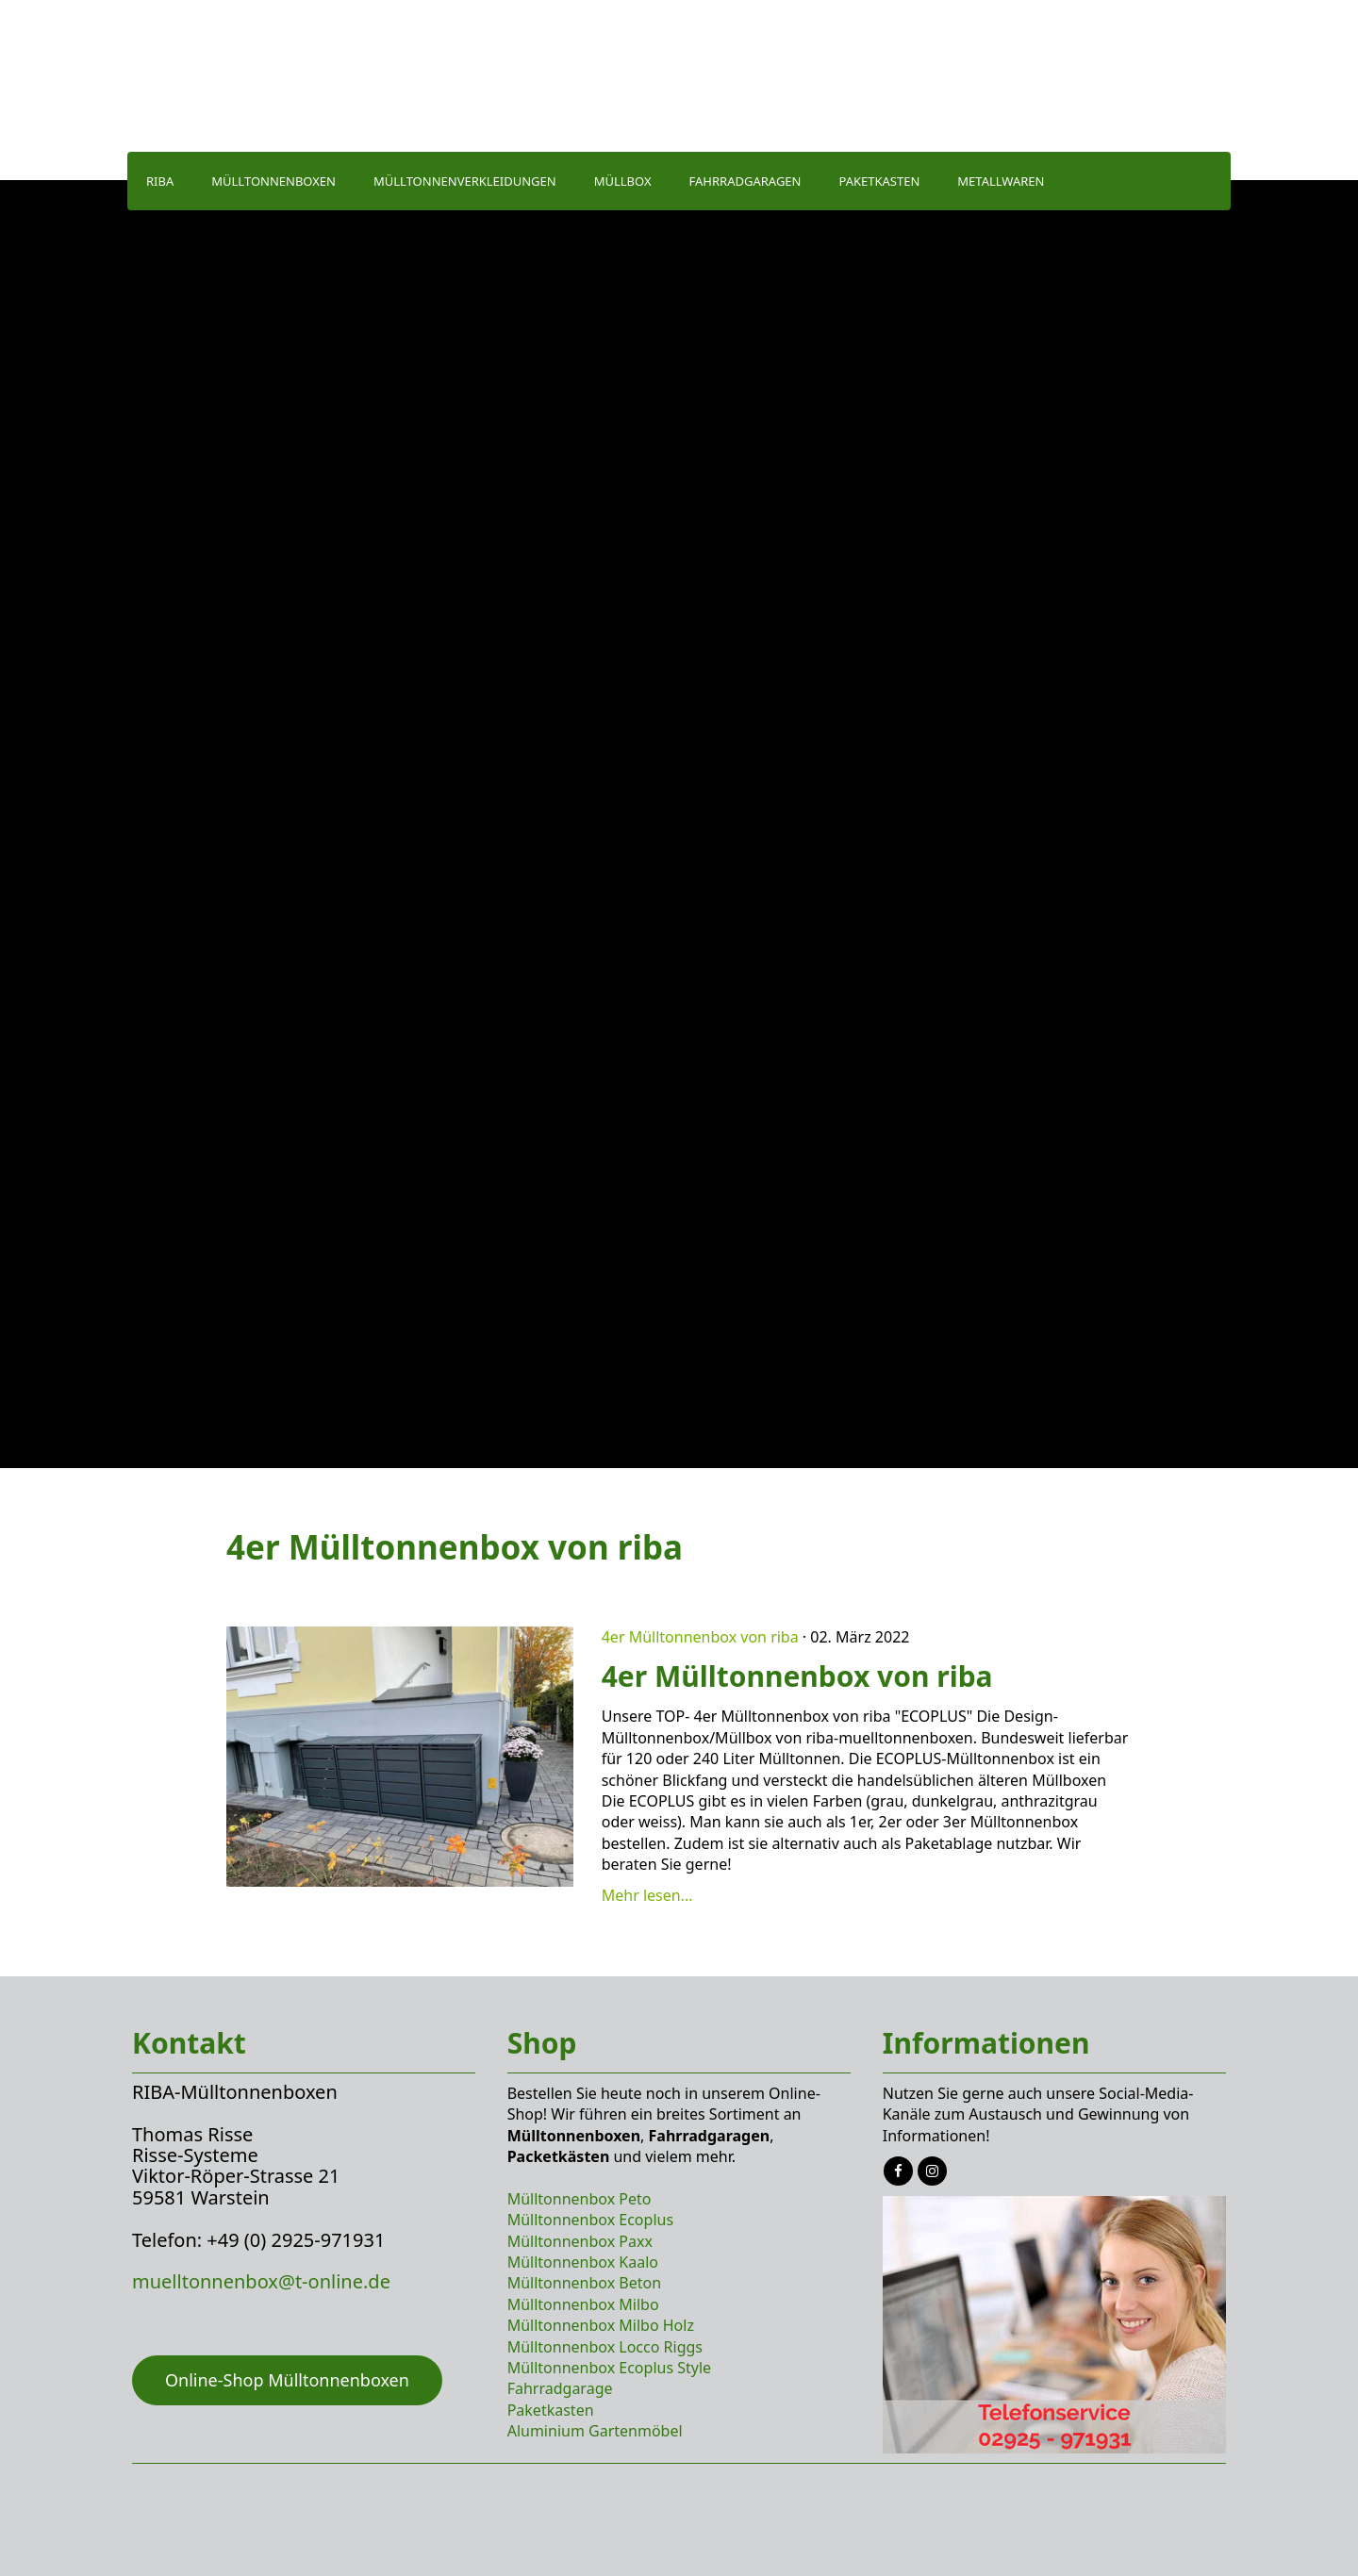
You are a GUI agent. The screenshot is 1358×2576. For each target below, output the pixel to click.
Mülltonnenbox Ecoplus (590, 2219)
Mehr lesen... (647, 1895)
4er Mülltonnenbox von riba (700, 1637)
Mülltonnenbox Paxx (580, 2241)
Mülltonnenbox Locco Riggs (605, 2347)
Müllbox (623, 181)
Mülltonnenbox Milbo (583, 2304)
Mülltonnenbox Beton (584, 2282)
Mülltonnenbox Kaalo (582, 2262)
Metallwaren (1000, 181)
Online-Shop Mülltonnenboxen (287, 2380)
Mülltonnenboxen (273, 181)
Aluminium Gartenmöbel (595, 2430)
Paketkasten (878, 181)
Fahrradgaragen (745, 181)
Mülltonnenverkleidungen (464, 181)
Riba (160, 181)
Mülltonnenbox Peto (579, 2198)
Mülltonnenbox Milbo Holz (600, 2325)
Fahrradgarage (560, 2388)
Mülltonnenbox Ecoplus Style (609, 2367)
